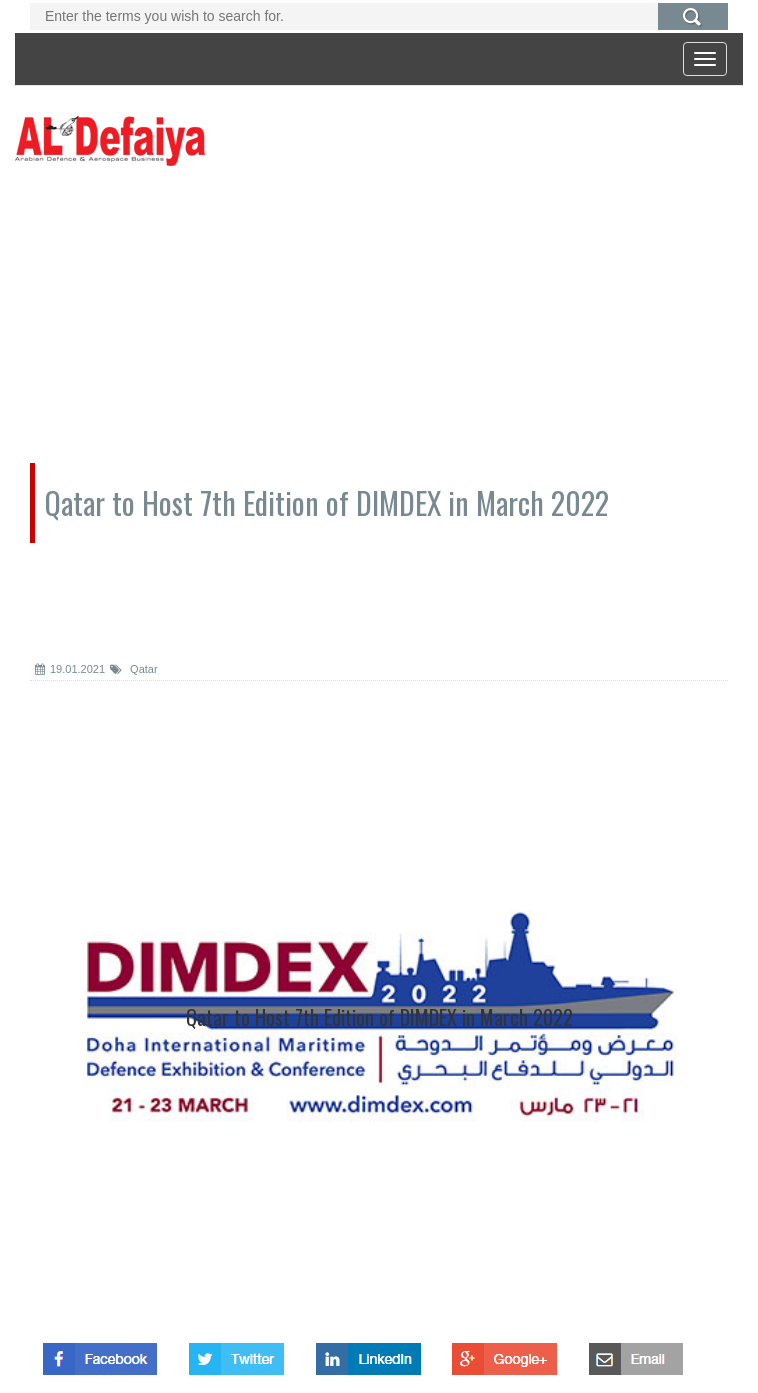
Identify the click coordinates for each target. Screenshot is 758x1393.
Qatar (134, 669)
